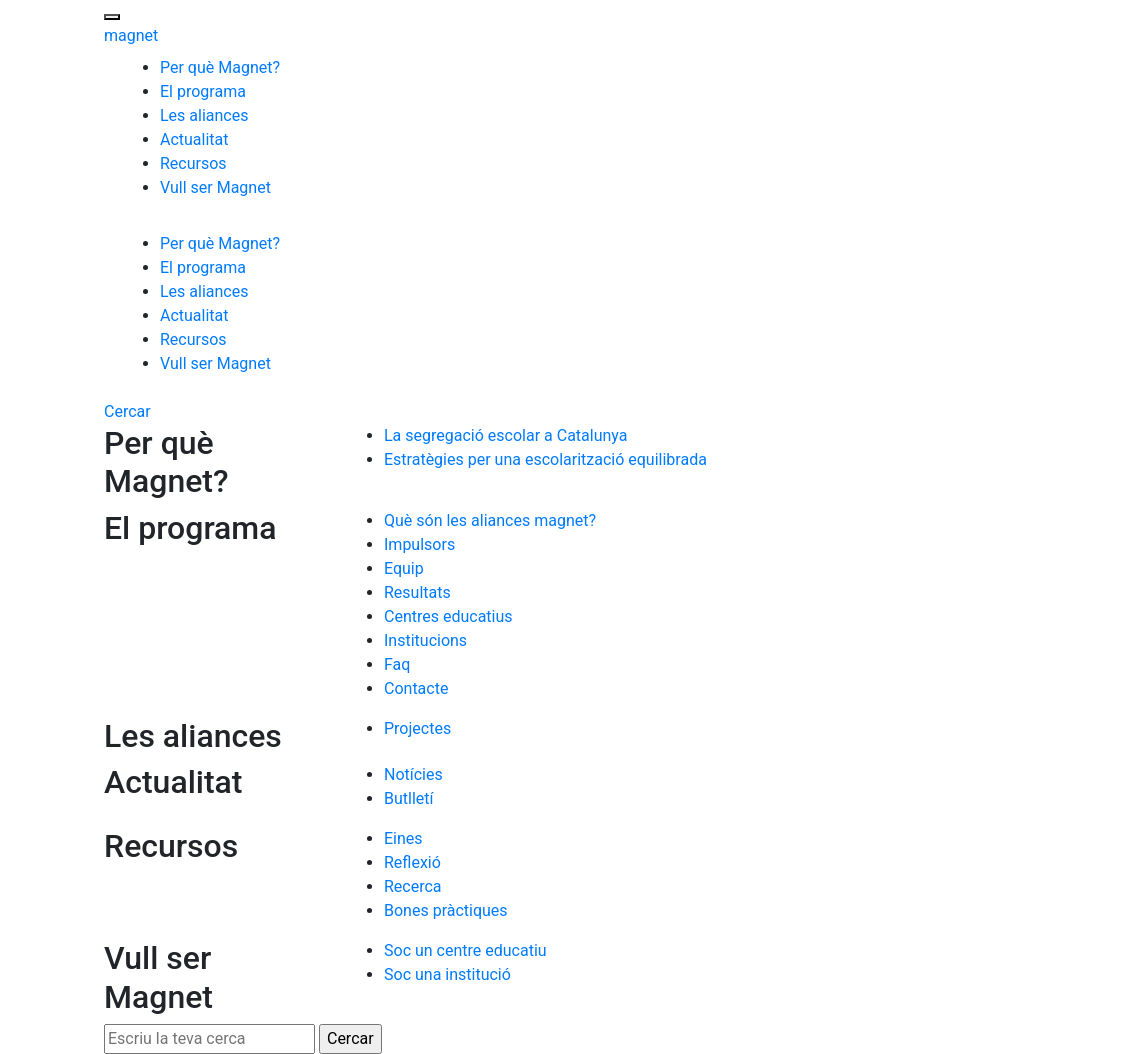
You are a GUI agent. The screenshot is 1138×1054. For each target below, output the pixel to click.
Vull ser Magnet (215, 187)
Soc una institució (447, 974)
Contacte (416, 688)
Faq (397, 664)
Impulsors (419, 544)
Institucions (425, 640)
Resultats (417, 592)
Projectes (417, 728)
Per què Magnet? (220, 67)
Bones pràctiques (446, 910)
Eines (403, 838)
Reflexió (412, 862)
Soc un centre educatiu (465, 950)
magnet (131, 35)
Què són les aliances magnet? (490, 520)
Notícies (413, 774)
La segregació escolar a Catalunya (505, 435)
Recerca (413, 886)
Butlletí (408, 798)
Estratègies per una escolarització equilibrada (545, 459)
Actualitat (194, 139)
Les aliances (204, 115)
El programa (203, 91)
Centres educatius (448, 616)
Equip (404, 568)
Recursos (193, 163)
